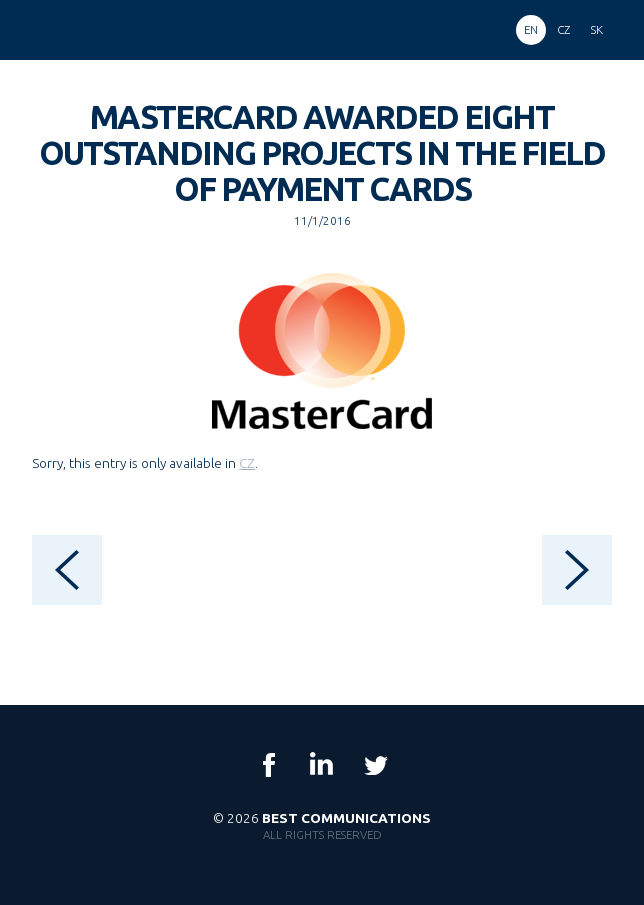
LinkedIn (322, 765)
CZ (247, 463)
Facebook (269, 765)
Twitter (375, 765)
